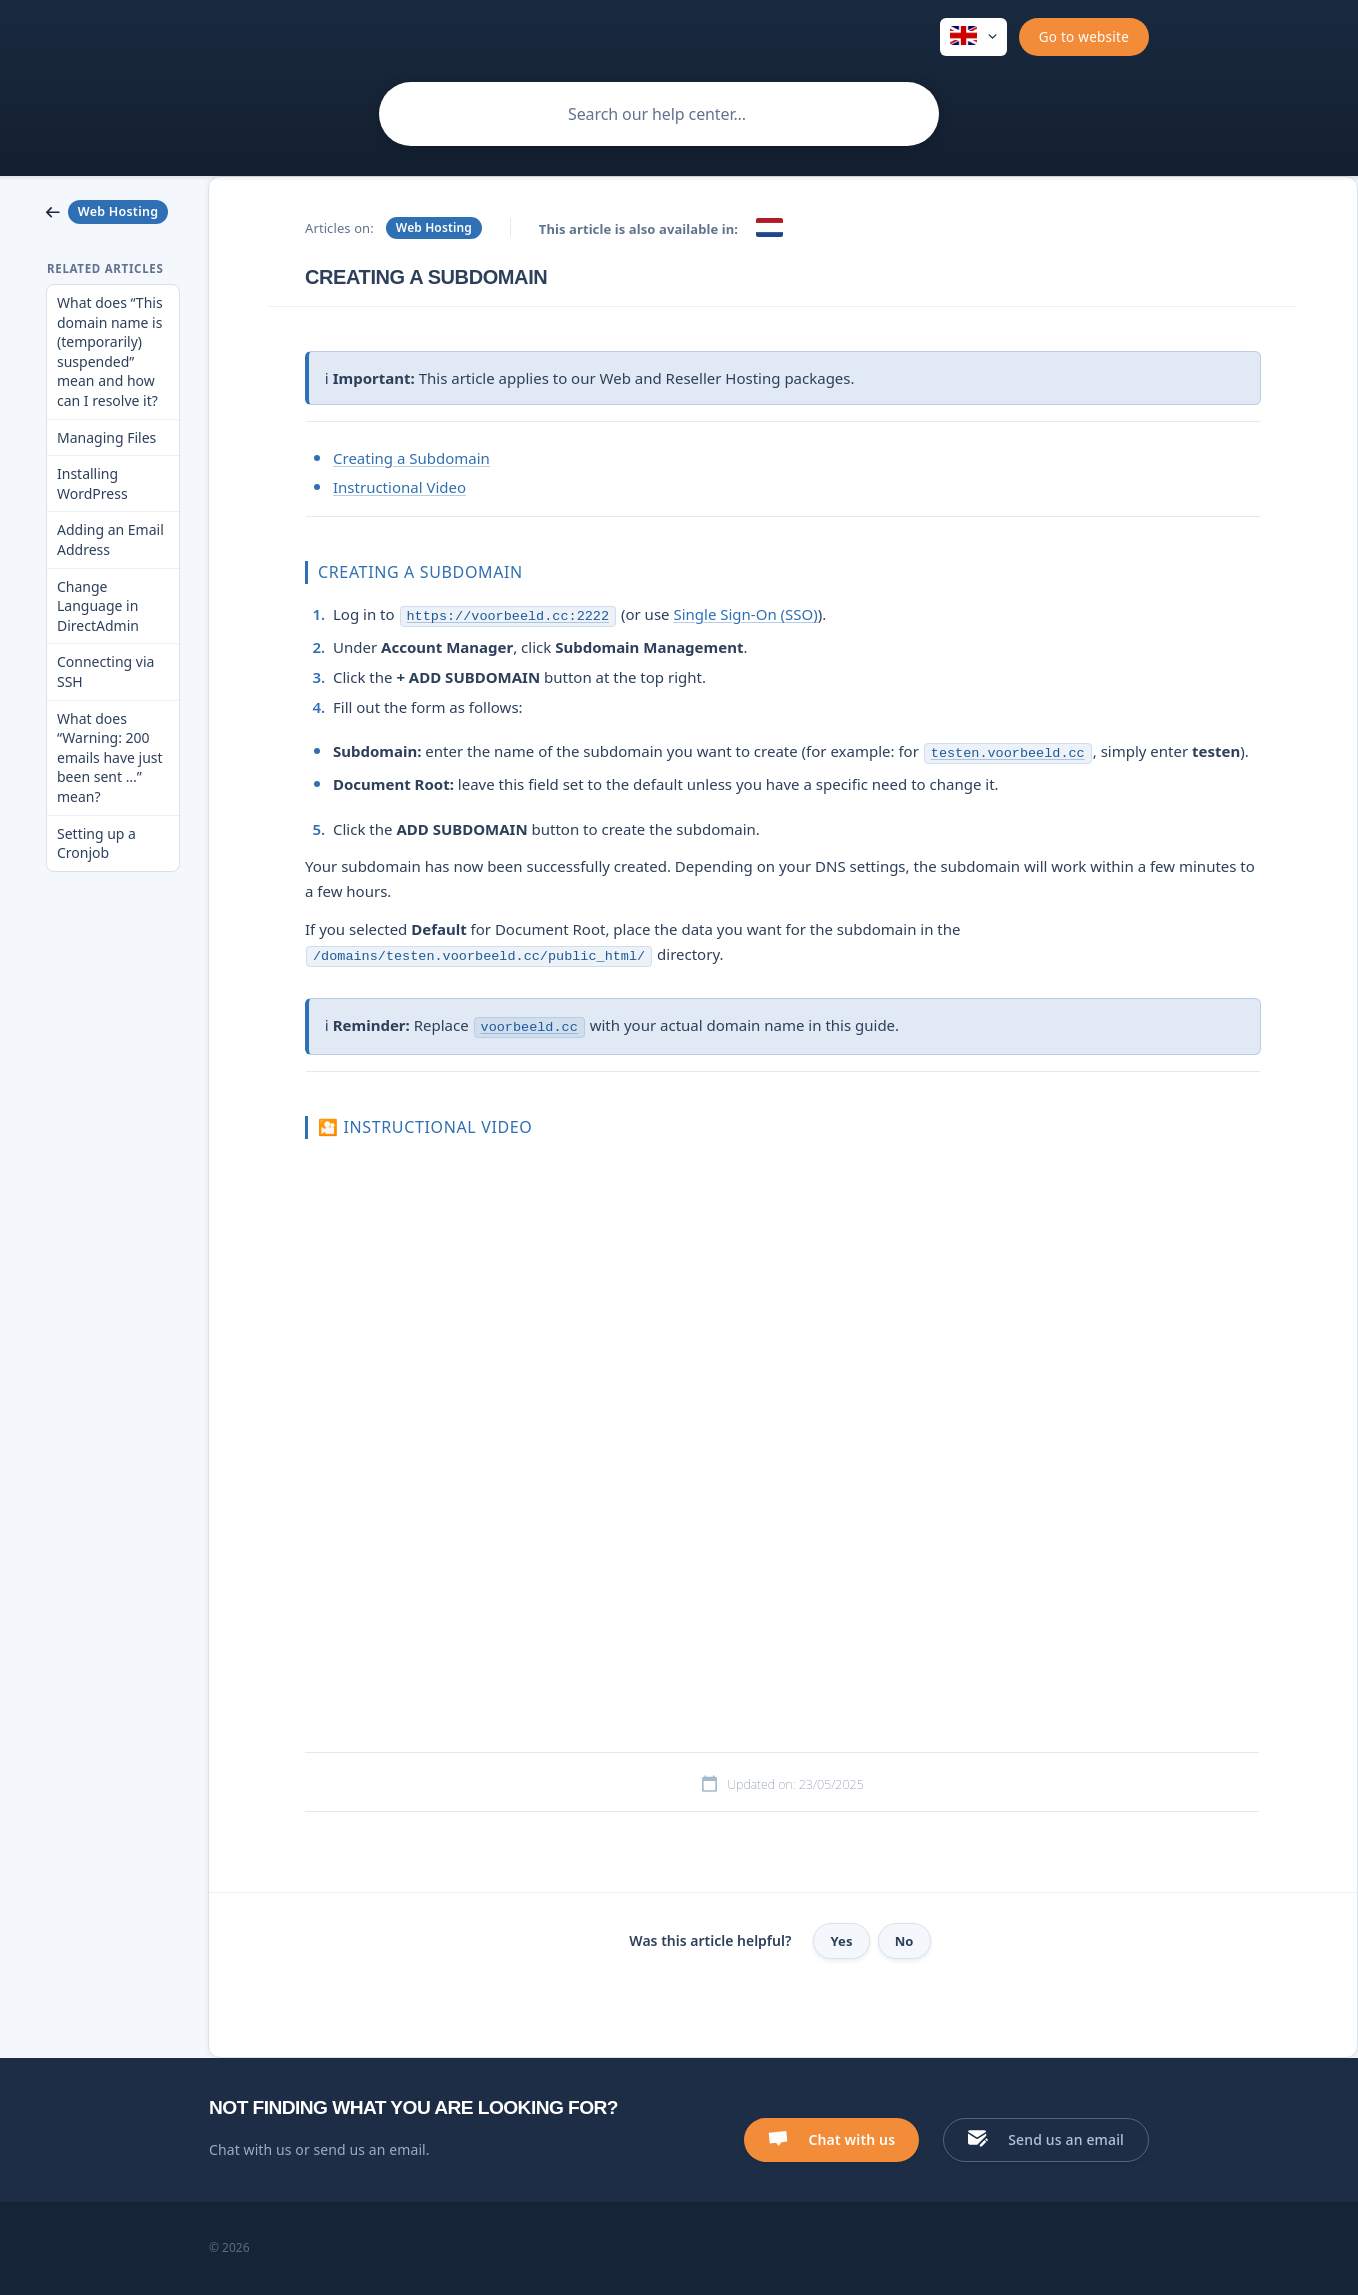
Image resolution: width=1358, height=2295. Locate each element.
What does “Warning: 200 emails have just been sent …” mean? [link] (110, 757)
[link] (113, 212)
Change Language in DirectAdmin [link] (98, 606)
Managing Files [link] (106, 437)
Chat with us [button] (851, 2139)
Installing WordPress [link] (92, 483)
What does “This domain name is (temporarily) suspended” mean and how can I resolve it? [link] (110, 351)
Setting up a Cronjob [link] (96, 843)
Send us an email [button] (1066, 2139)
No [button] (904, 1941)
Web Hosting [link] (434, 227)
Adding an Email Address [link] (110, 539)
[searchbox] (659, 114)
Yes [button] (841, 1941)
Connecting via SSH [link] (105, 671)
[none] (973, 37)
